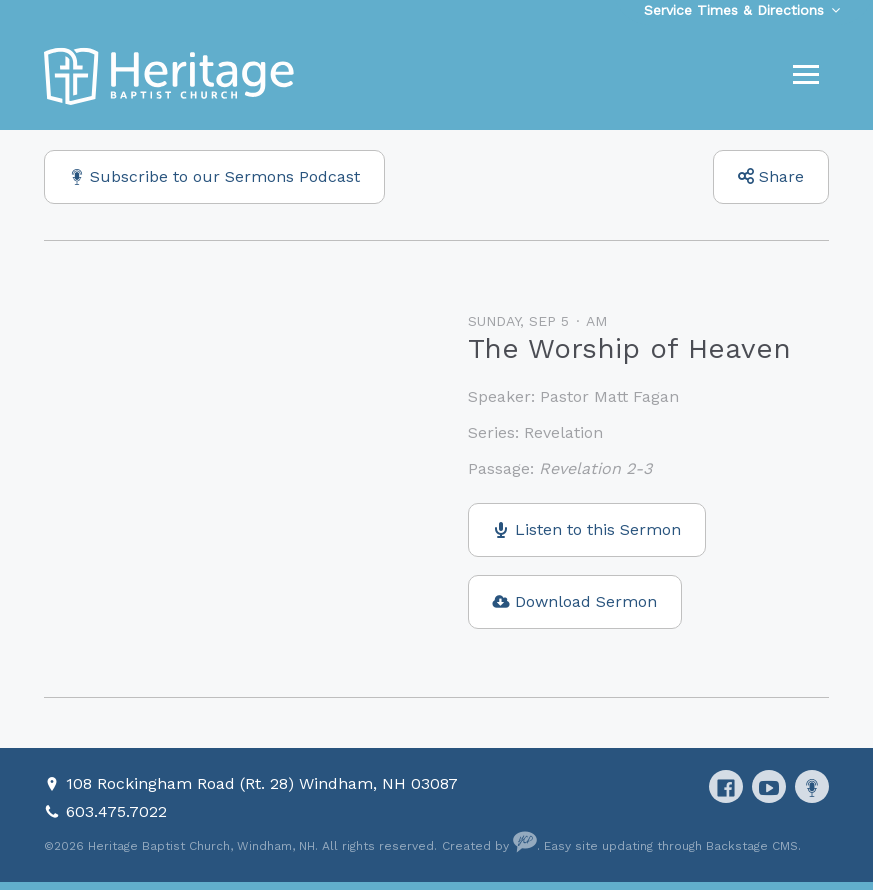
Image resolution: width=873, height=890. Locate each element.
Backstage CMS (752, 846)
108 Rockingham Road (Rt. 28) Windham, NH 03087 (262, 783)
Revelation (563, 432)
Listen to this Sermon (598, 529)
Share (781, 176)
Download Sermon (586, 601)
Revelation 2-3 (595, 468)
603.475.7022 (116, 811)
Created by (489, 846)
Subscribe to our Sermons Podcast (225, 176)
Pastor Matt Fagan (609, 396)
